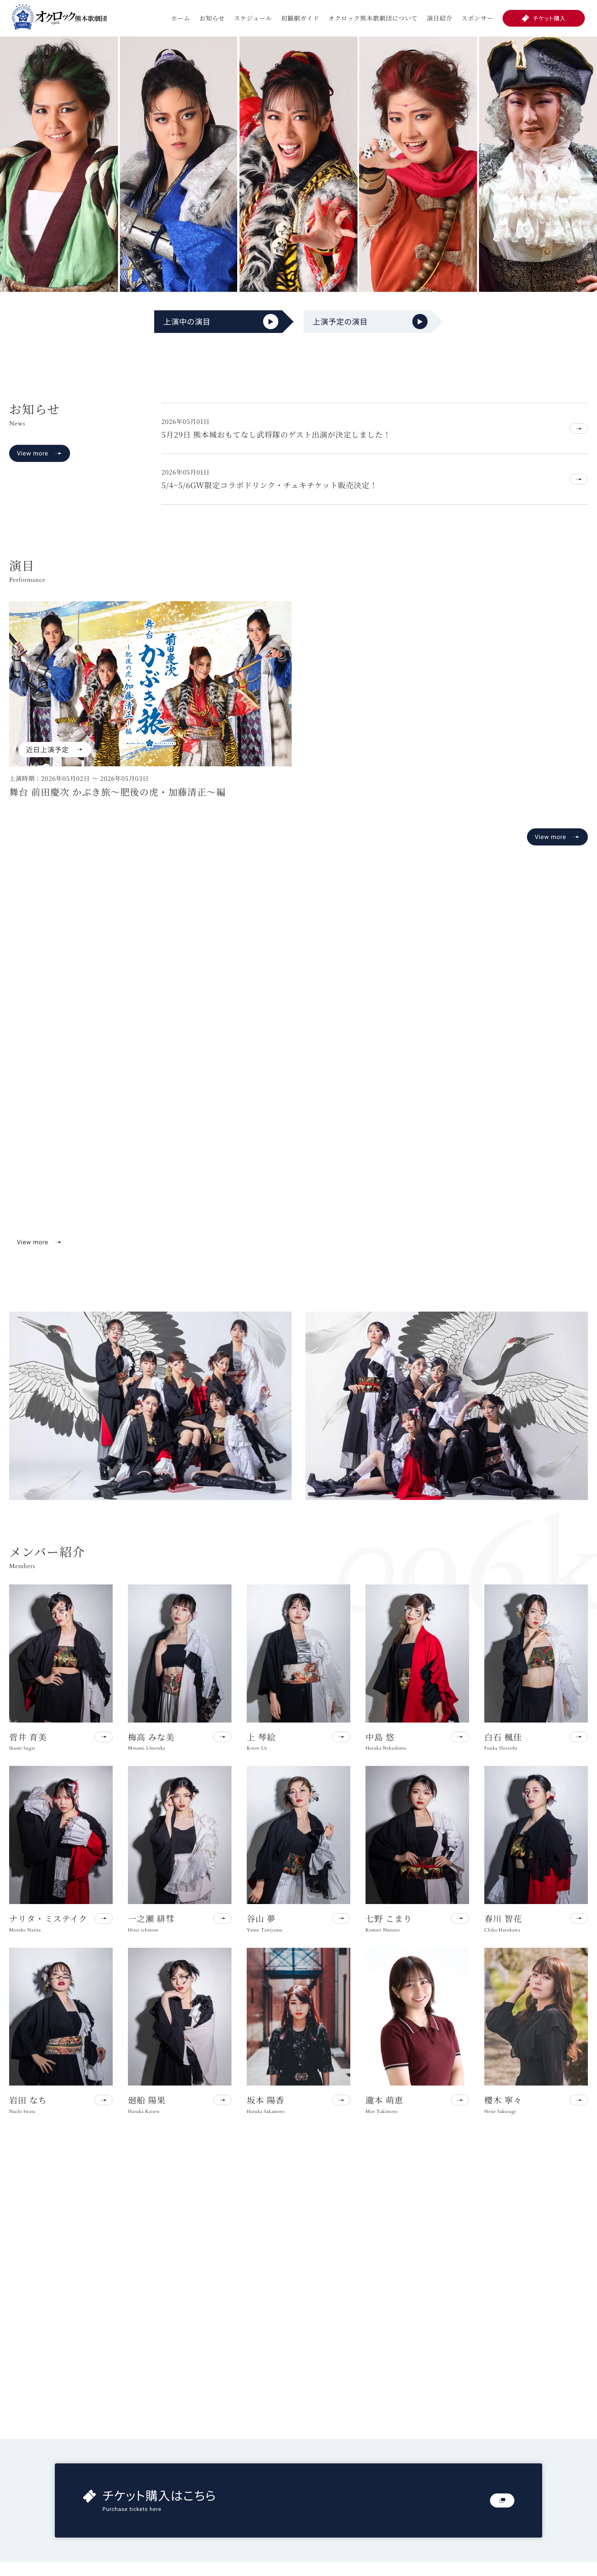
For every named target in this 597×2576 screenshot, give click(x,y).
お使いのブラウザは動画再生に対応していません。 (298, 1086)
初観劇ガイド (300, 18)
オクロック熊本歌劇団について (373, 18)
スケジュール (253, 18)
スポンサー (477, 18)
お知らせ (212, 18)
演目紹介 (439, 18)
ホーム (180, 18)
